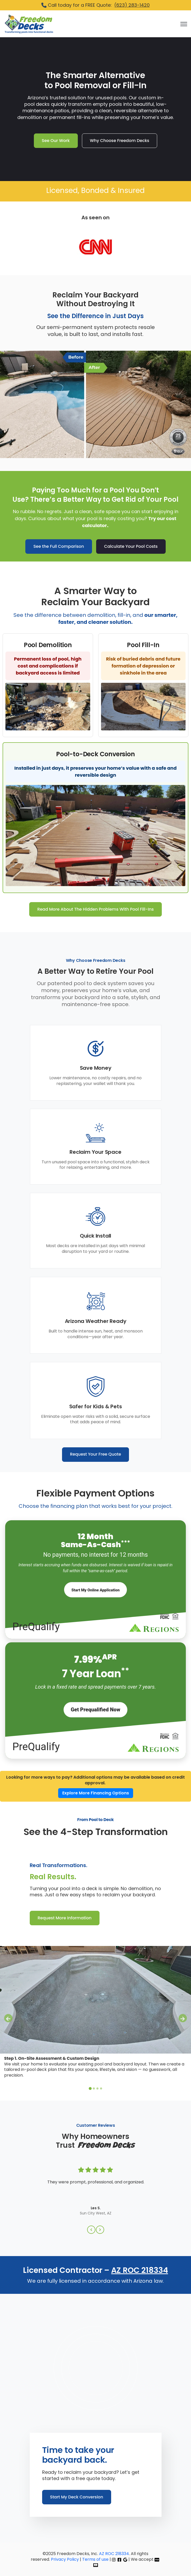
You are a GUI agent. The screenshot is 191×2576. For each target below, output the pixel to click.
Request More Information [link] (65, 1918)
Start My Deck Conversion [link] (76, 2497)
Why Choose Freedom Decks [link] (119, 141)
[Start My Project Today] (95, 1589)
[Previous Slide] (91, 2230)
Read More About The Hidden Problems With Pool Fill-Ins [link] (95, 909)
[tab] (90, 2088)
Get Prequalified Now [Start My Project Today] (95, 1709)
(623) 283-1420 (132, 5)
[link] (29, 24)
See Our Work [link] (56, 141)
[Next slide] (183, 2018)
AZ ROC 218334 (139, 2270)
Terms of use (95, 2559)
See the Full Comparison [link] (58, 546)
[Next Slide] (100, 2230)
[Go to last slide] (8, 2018)
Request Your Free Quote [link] (95, 1454)
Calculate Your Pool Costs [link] (131, 546)
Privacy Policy (65, 2559)
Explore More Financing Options (95, 1793)
